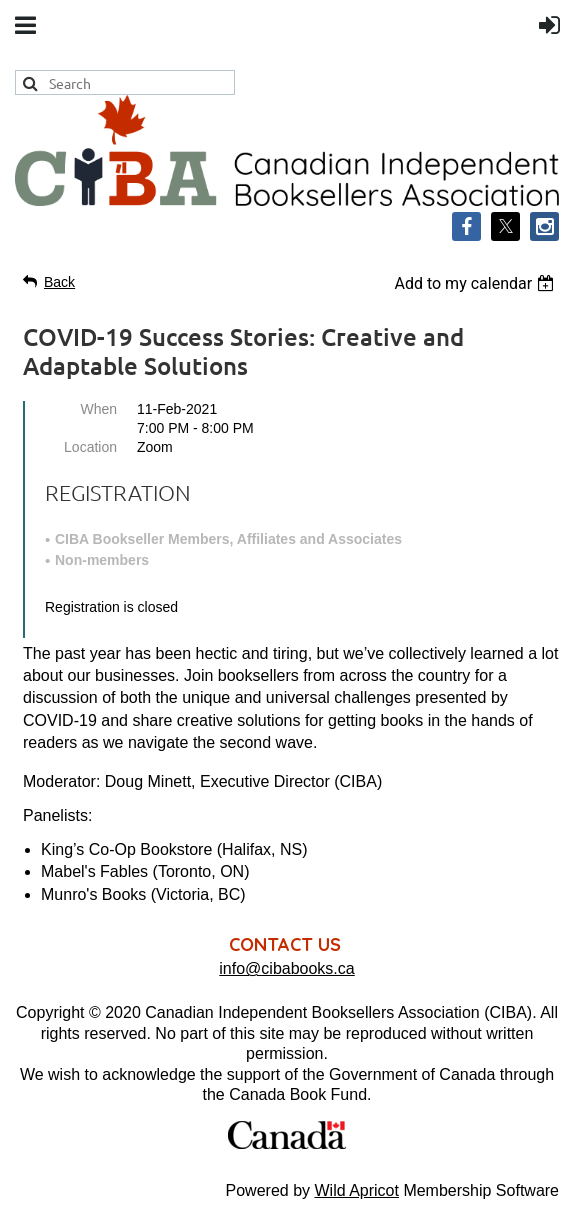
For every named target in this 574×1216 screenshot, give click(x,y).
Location (90, 447)
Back (59, 282)
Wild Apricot (356, 1190)
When (98, 409)
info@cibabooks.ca (286, 968)
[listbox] (476, 283)
